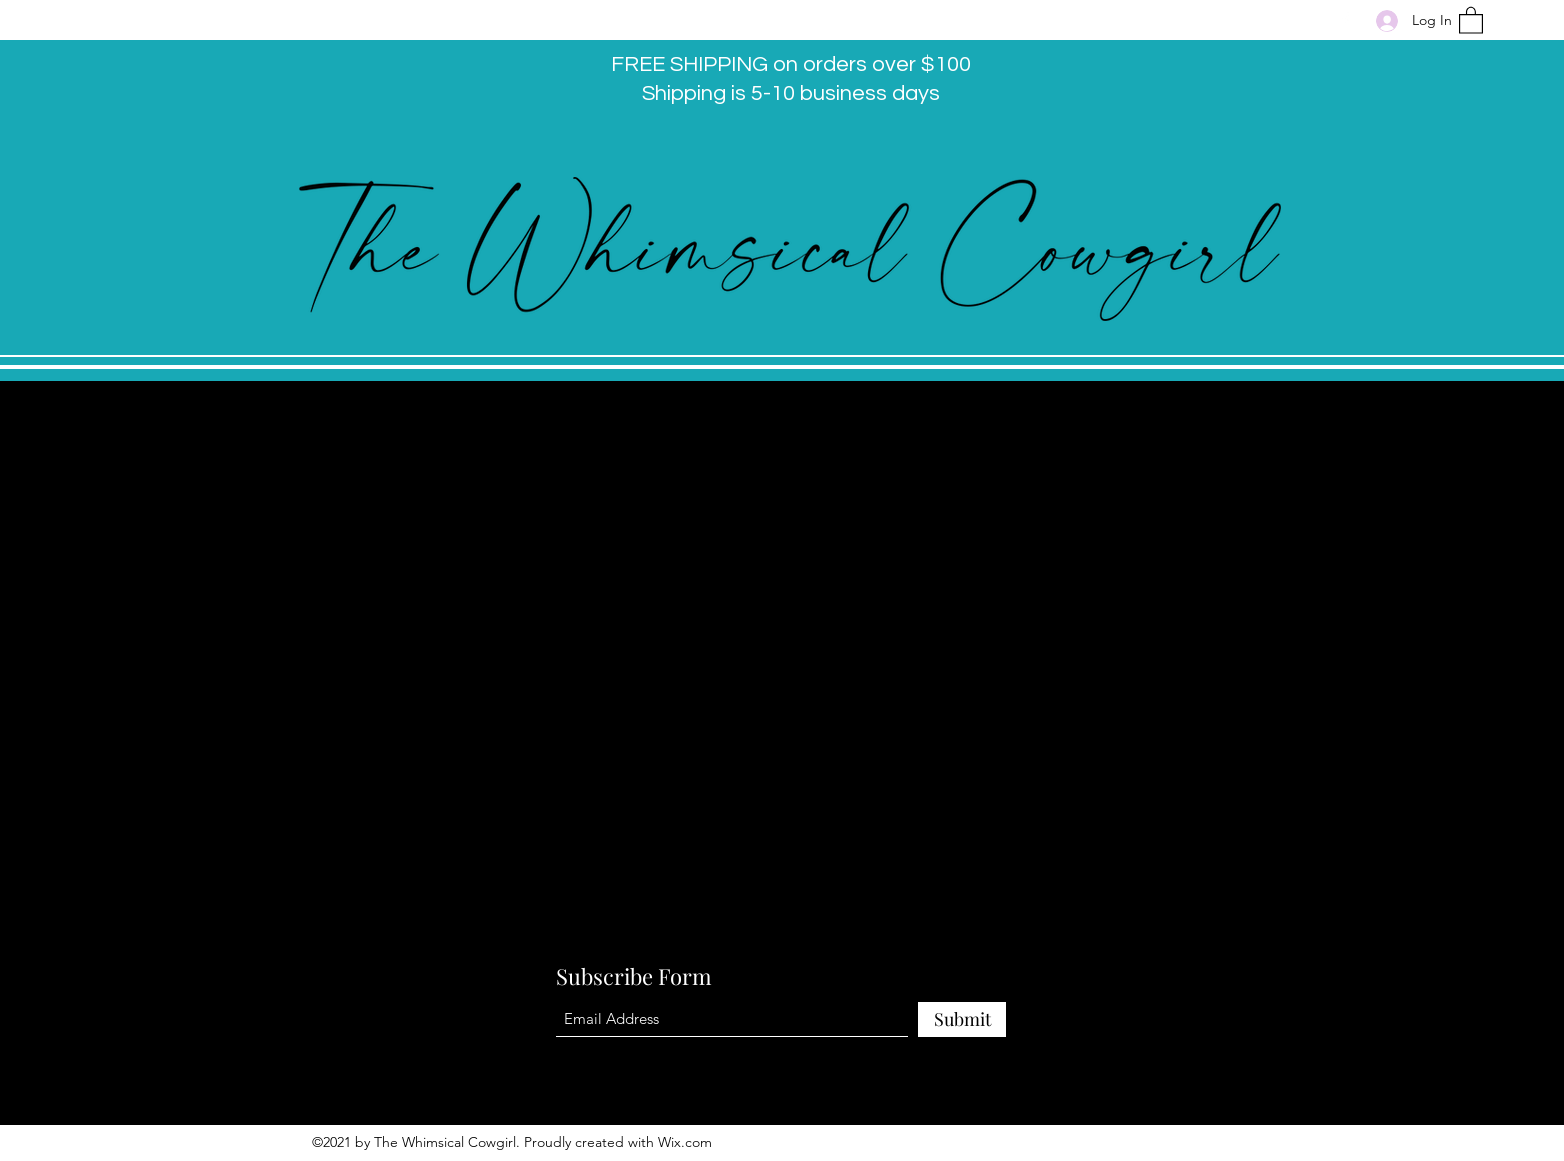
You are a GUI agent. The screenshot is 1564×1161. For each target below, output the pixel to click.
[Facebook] (1345, 20)
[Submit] (962, 1019)
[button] (1471, 19)
